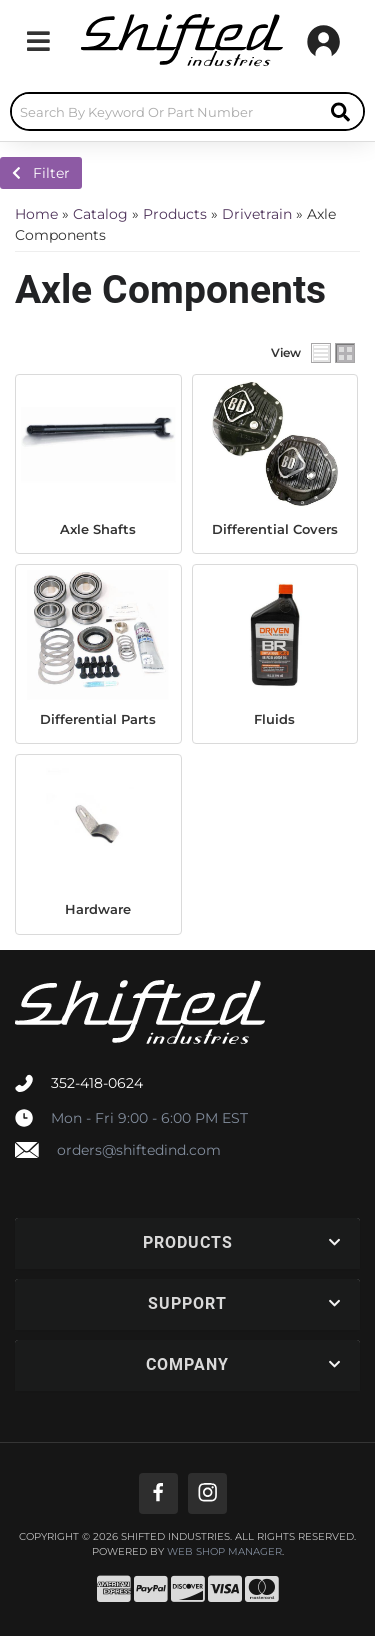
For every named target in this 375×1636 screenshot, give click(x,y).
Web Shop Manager (224, 1552)
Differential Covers (275, 529)
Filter (41, 173)
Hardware (98, 909)
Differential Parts (98, 719)
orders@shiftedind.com (139, 1150)
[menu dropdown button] (38, 41)
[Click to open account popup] (323, 41)
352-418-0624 (97, 1083)
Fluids (274, 719)
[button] (187, 111)
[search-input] (165, 111)
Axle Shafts (98, 529)
